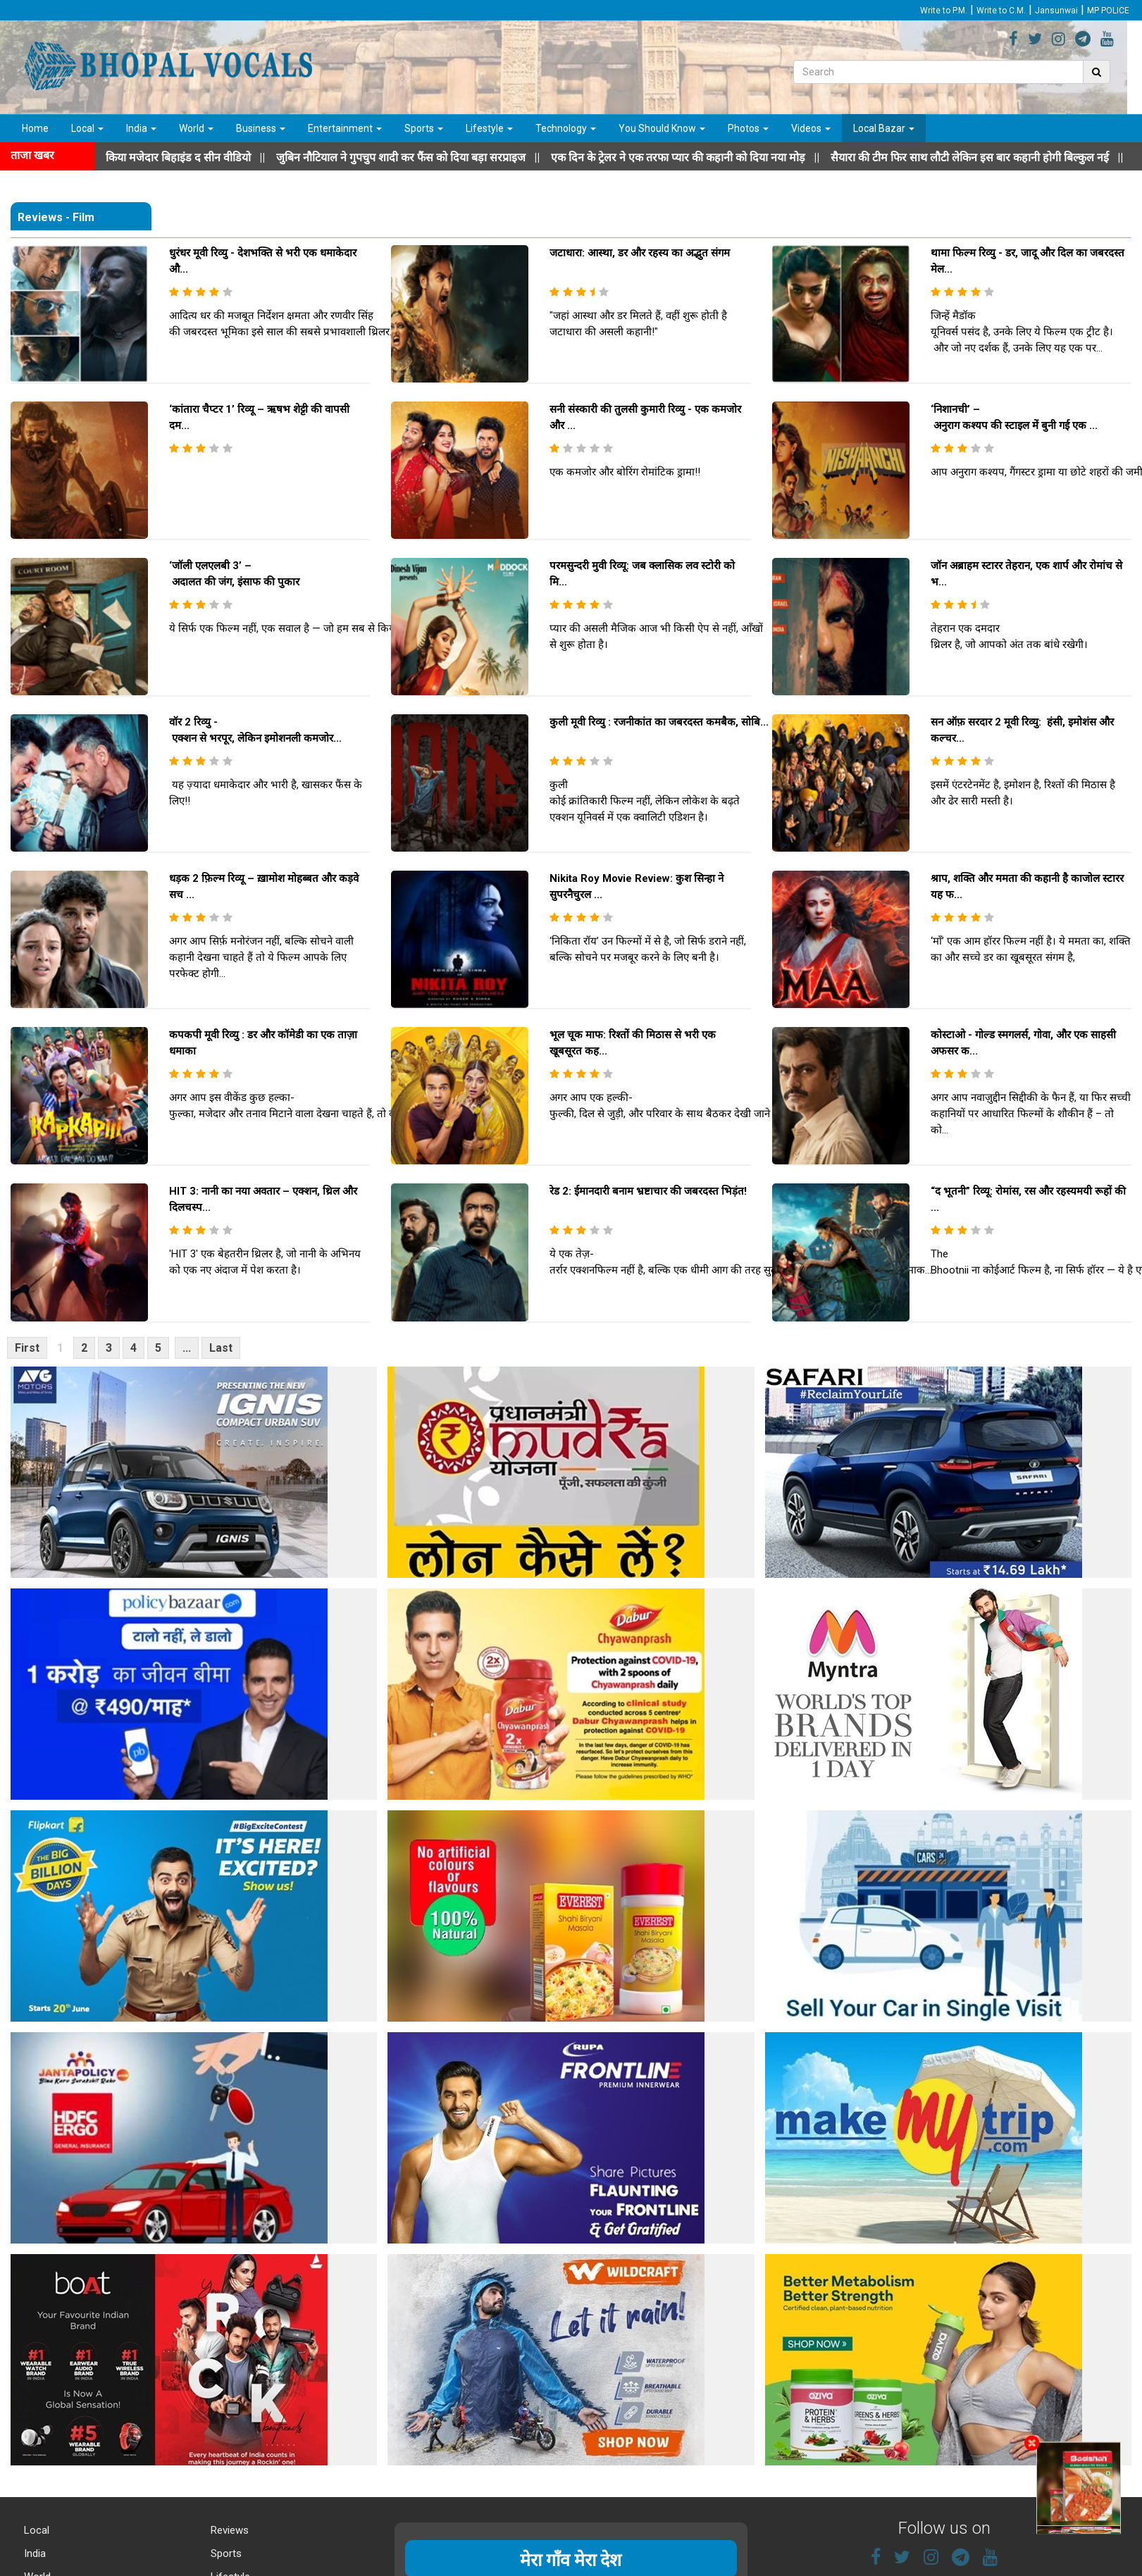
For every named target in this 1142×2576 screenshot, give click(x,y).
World (196, 128)
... (186, 1348)
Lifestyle (489, 128)
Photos (748, 128)
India (141, 128)
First (27, 1348)
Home (35, 128)
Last (220, 1348)
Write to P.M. (943, 10)
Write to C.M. (1001, 10)
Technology (565, 128)
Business (260, 128)
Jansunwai (1056, 10)
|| (449, 157)
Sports (423, 128)
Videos (811, 128)
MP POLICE (1108, 10)
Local (87, 128)
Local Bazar (883, 128)
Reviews (228, 2530)
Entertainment (345, 128)
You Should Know (662, 128)
